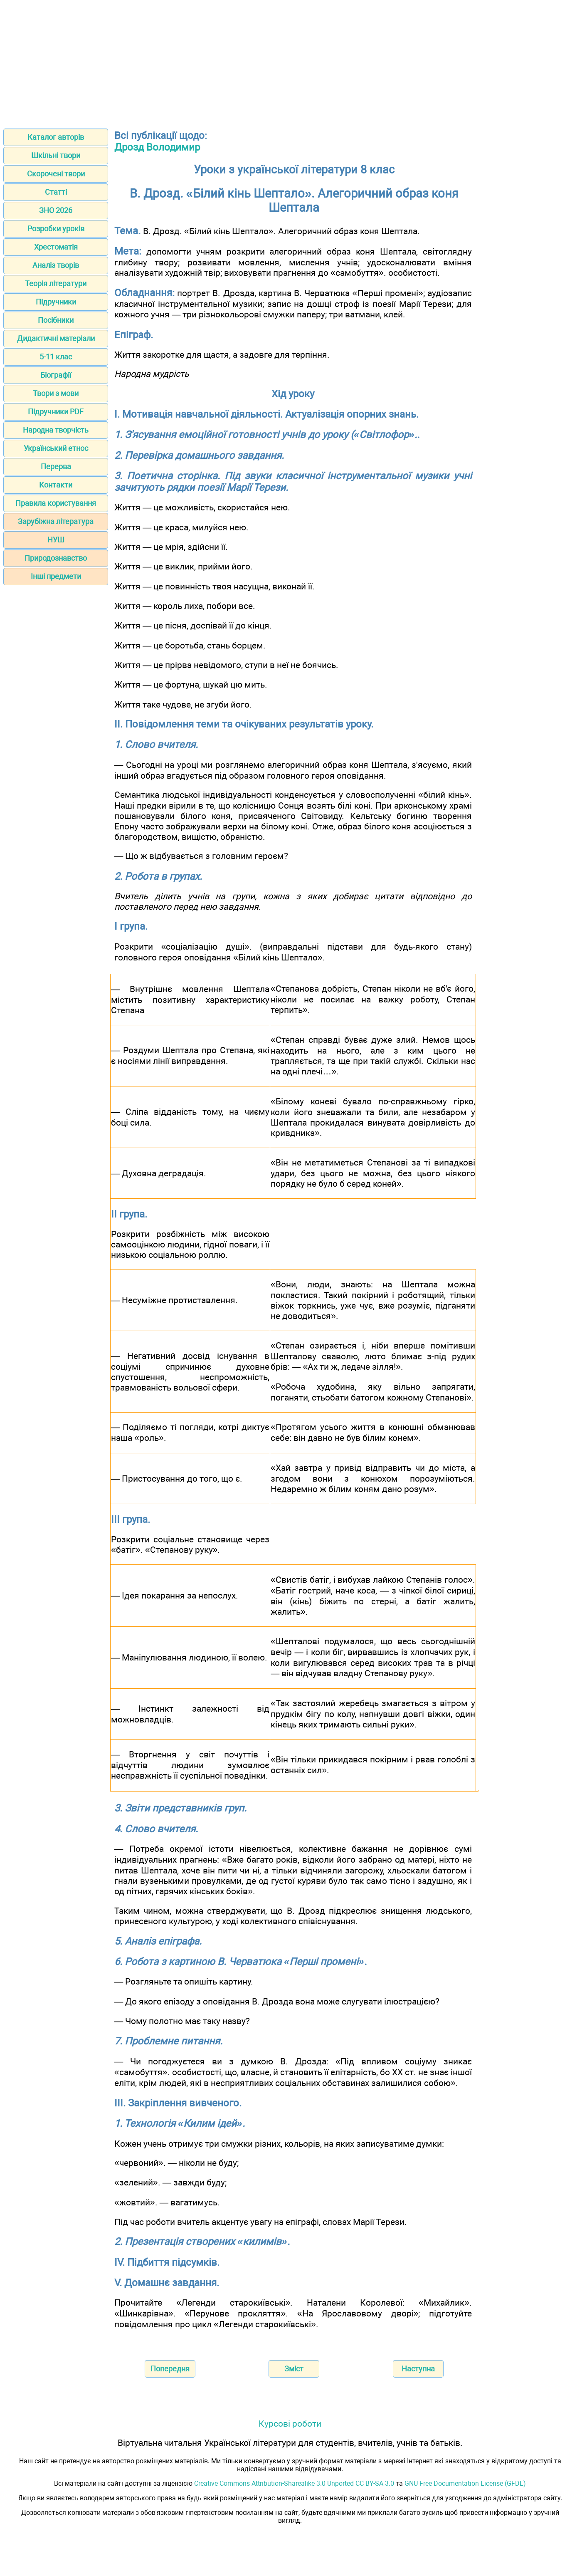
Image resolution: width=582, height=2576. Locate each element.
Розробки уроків (55, 228)
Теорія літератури (55, 283)
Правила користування (55, 503)
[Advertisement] (291, 61)
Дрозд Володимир (157, 147)
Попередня (170, 2368)
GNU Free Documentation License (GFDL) (465, 2483)
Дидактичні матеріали (56, 338)
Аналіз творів (55, 265)
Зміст (293, 2368)
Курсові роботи (290, 2423)
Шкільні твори (55, 155)
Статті (56, 192)
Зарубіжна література (56, 521)
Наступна (418, 2368)
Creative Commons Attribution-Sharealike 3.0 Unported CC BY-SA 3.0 (294, 2483)
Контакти (55, 484)
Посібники (56, 320)
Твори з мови (56, 393)
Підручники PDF (56, 411)
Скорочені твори (56, 173)
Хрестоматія (56, 247)
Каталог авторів (55, 137)
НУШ (55, 539)
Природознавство (56, 558)
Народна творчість (56, 430)
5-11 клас (55, 356)
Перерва (56, 466)
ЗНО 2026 (55, 210)
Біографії (55, 375)
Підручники (56, 301)
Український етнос (56, 448)
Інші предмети (56, 576)
